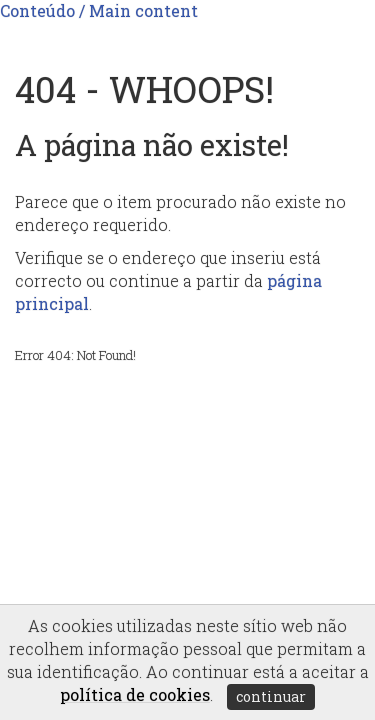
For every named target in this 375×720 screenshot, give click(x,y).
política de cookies (135, 694)
